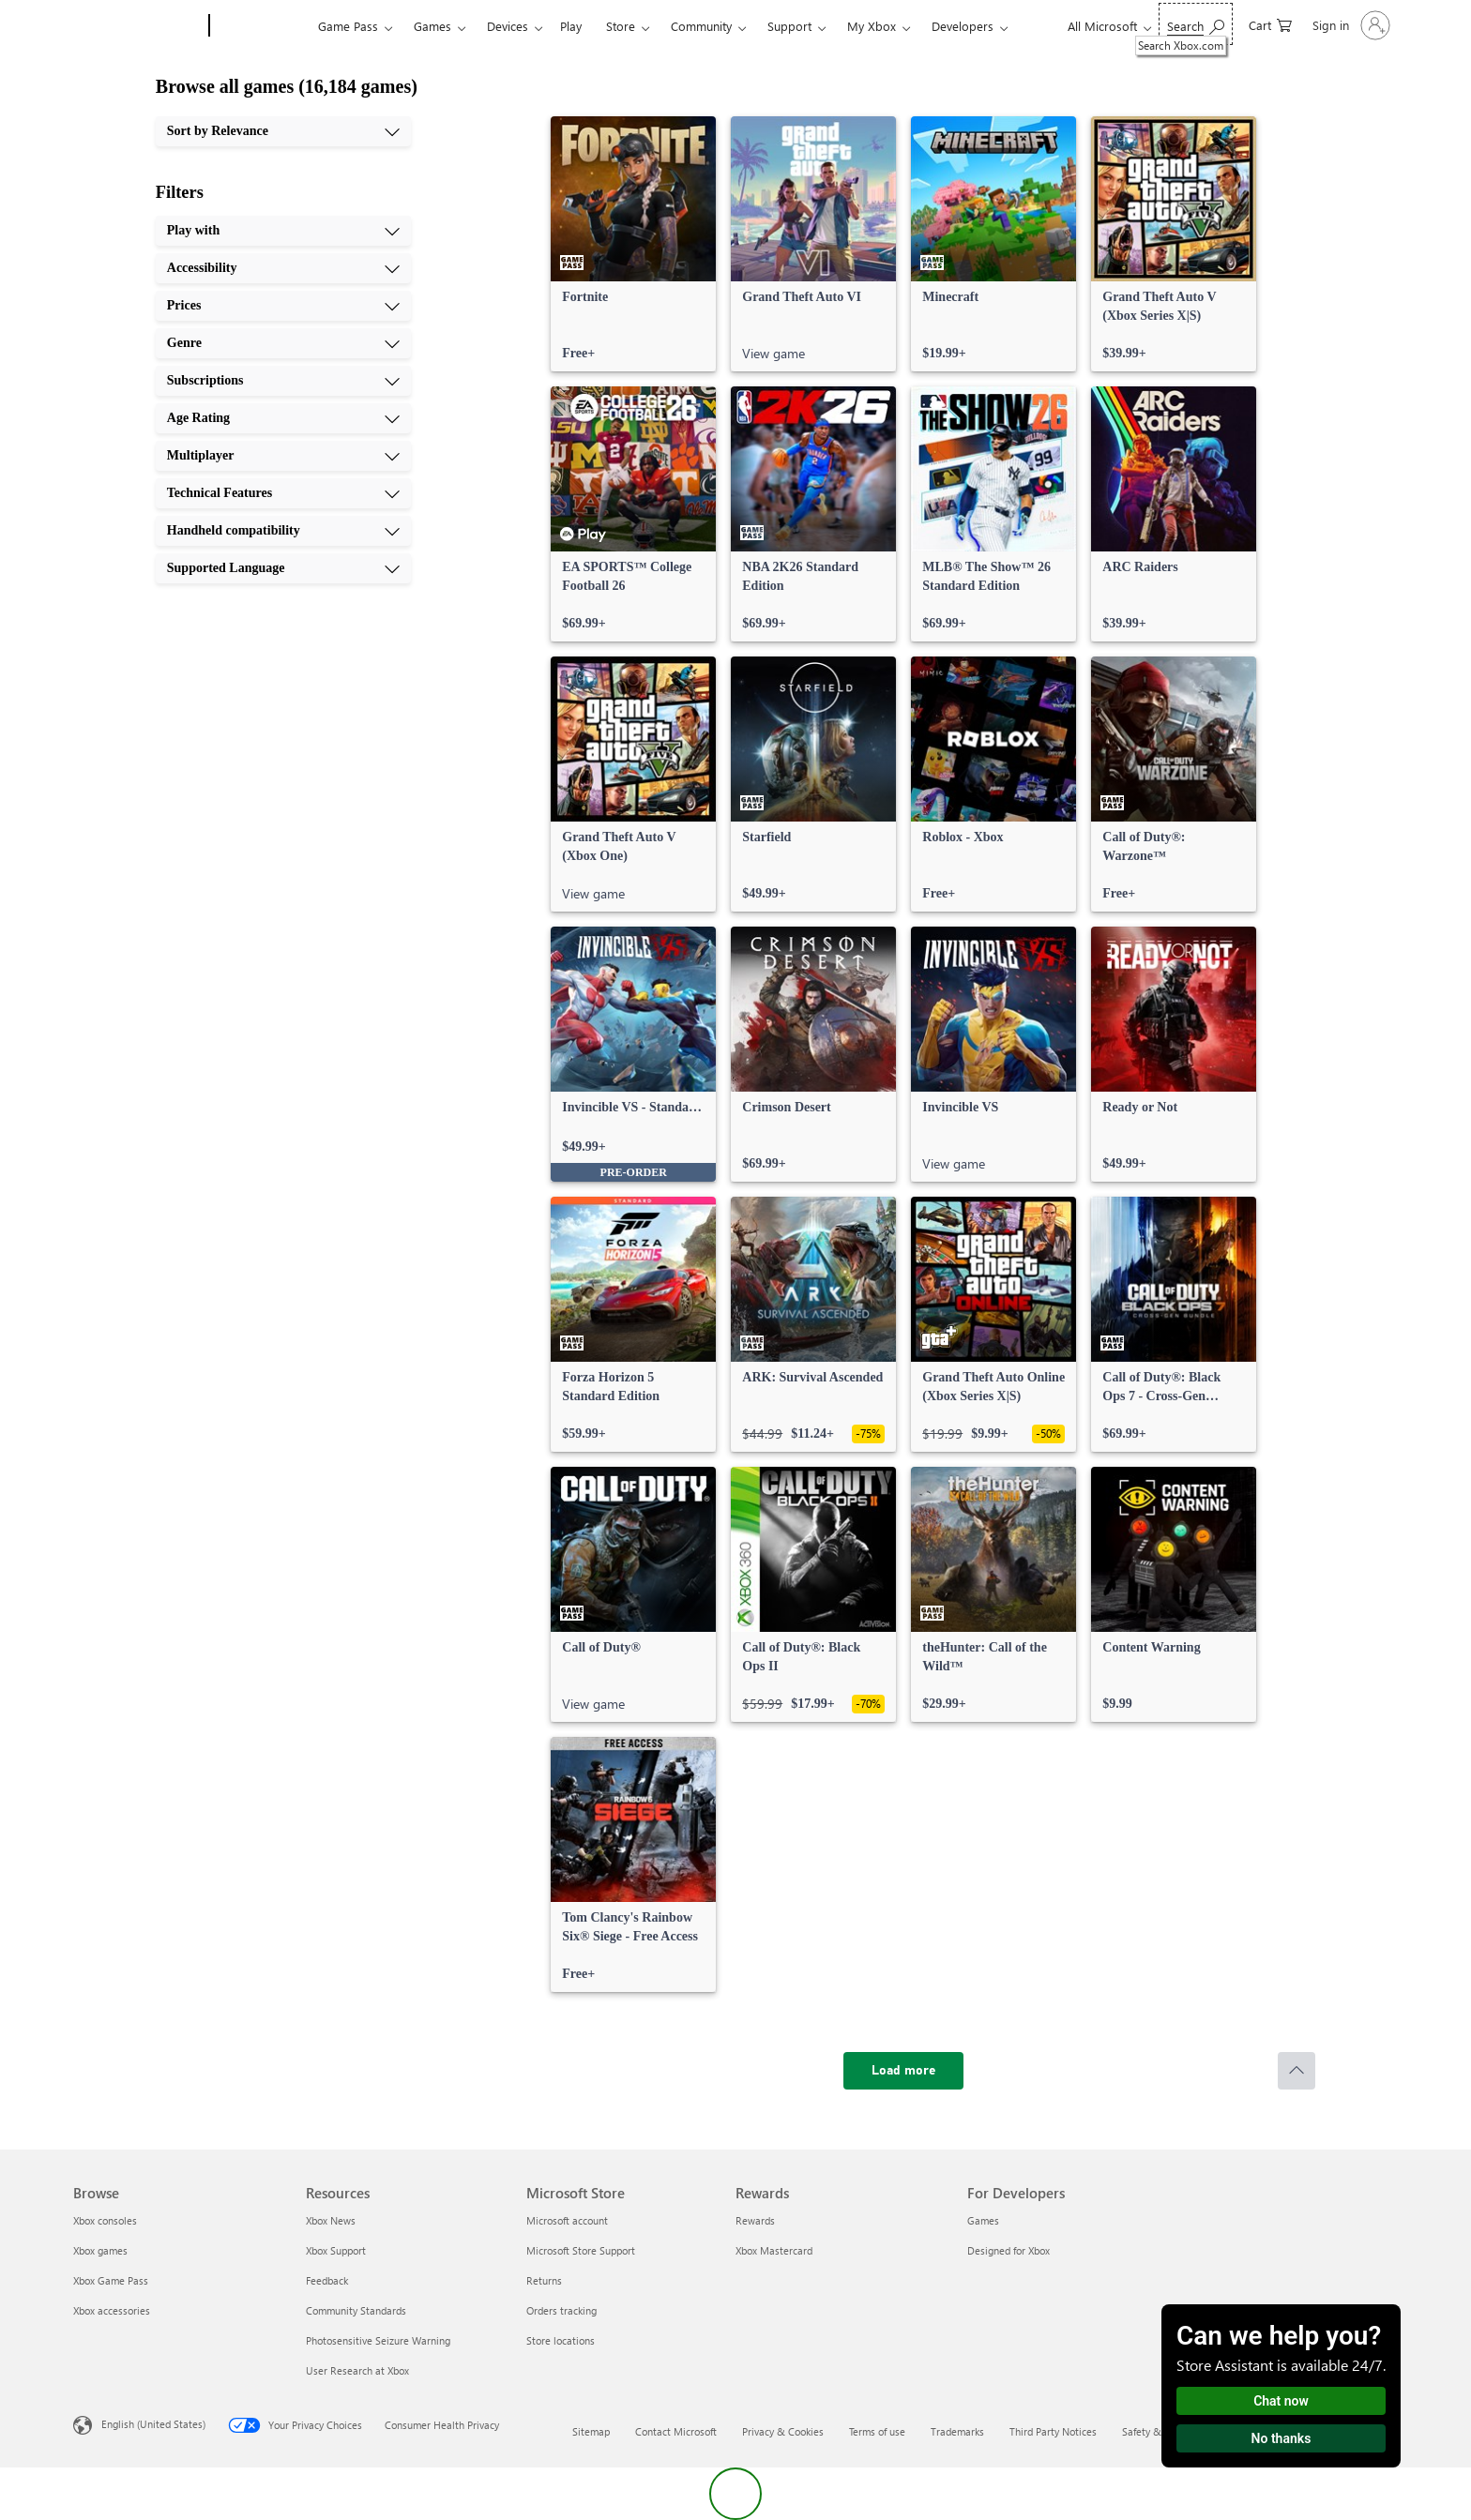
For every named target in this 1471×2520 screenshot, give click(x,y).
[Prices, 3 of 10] (283, 306)
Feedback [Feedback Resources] (327, 2280)
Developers (962, 26)
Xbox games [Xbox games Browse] (100, 2250)
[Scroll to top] (1296, 2071)
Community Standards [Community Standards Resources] (356, 2310)
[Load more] (903, 2071)
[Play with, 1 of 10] (283, 231)
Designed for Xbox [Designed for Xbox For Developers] (1008, 2250)
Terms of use (877, 2431)
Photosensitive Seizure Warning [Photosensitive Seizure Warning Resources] (378, 2340)
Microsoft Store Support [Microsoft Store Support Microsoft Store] (580, 2250)
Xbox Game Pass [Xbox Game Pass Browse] (110, 2280)
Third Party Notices (1053, 2431)
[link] (633, 243)
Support (789, 26)
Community (701, 26)
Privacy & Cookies (783, 2431)
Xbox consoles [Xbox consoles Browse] (105, 2220)
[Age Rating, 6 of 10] (283, 418)
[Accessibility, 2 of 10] (283, 268)
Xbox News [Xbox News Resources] (331, 2220)
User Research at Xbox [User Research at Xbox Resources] (357, 2370)
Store (620, 26)
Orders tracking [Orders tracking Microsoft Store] (561, 2310)
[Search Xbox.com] (1196, 24)
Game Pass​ (348, 26)
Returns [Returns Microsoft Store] (544, 2280)
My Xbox (871, 26)
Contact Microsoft (676, 2431)
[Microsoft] (137, 26)
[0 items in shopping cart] (1270, 24)
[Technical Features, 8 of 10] (283, 493)
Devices (507, 26)
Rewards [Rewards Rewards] (755, 2220)
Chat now (1281, 2400)
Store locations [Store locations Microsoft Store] (560, 2340)
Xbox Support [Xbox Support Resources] (336, 2250)
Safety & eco (1151, 2431)
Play (571, 26)
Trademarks (957, 2431)
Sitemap (591, 2431)
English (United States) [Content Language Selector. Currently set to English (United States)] (153, 2424)
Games (432, 26)
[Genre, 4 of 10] (283, 343)
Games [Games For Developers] (983, 2220)
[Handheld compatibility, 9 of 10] (283, 531)
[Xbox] (261, 26)
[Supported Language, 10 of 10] (283, 568)
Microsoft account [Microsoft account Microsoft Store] (567, 2220)
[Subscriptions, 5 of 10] (283, 381)
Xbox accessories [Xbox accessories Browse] (111, 2310)
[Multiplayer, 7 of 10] (283, 456)
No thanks (1281, 2438)
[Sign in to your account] (1349, 25)
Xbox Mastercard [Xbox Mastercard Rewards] (774, 2250)
